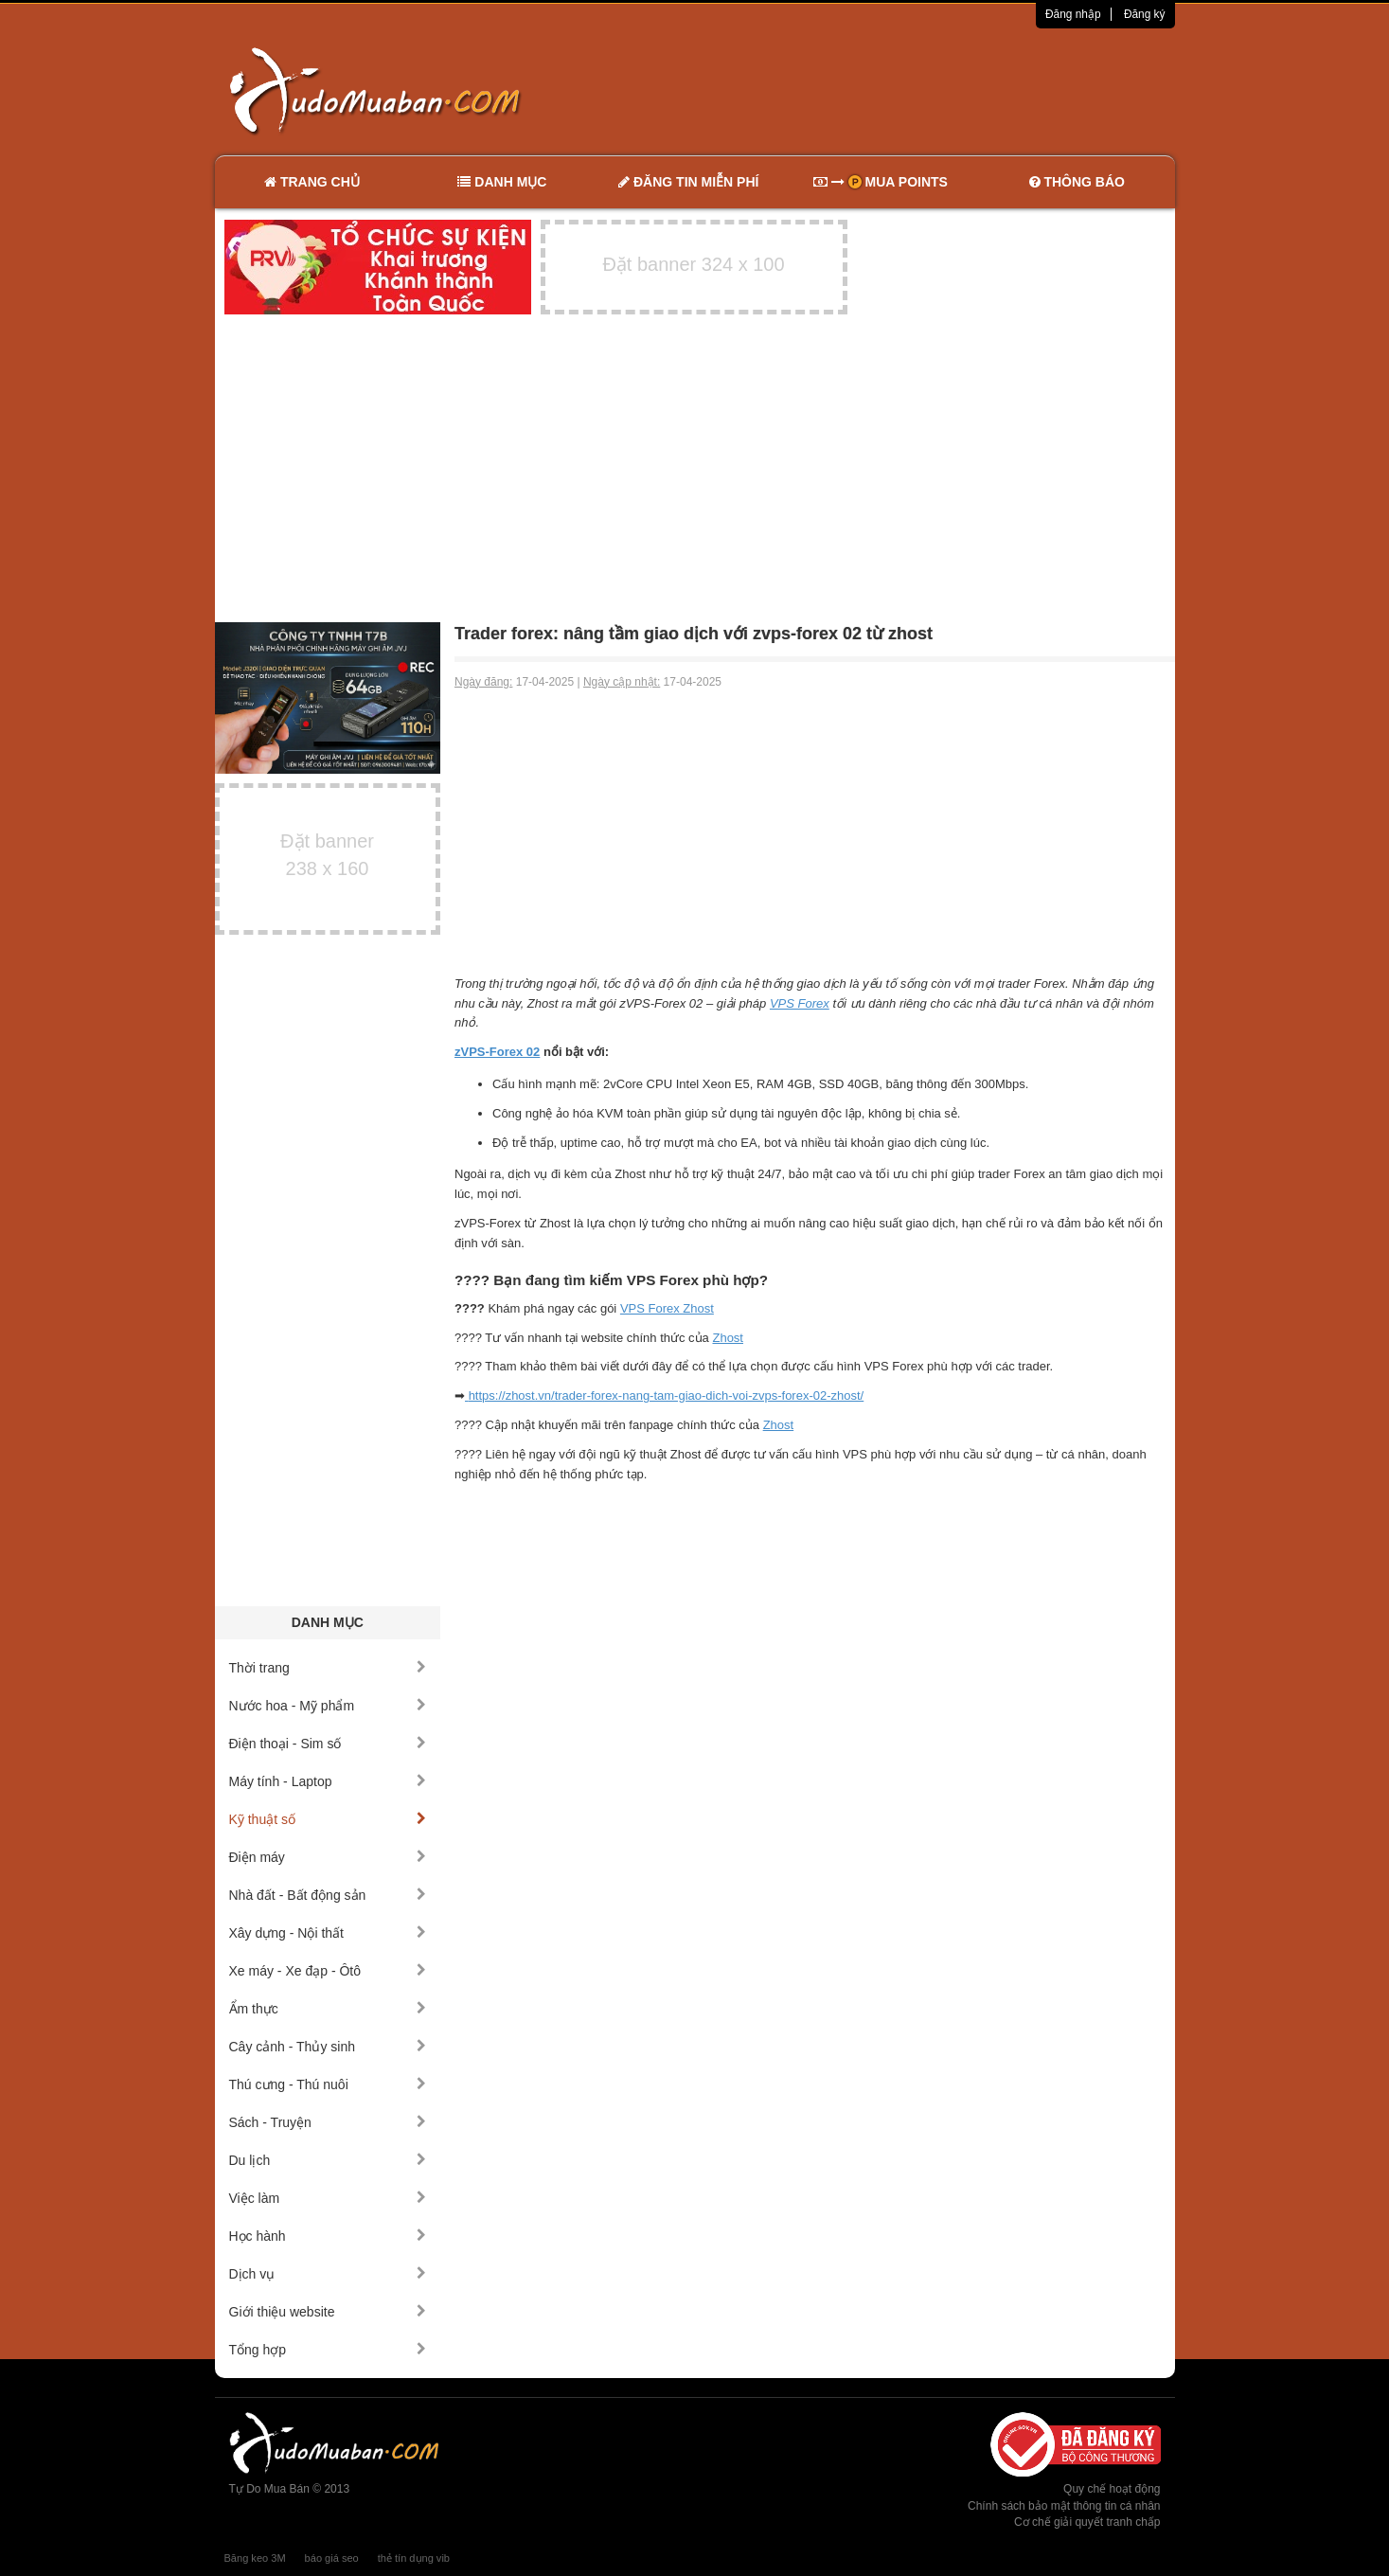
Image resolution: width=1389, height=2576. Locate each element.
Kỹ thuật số (328, 1819)
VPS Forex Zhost (667, 1308)
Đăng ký (1145, 14)
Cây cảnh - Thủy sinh (328, 2046)
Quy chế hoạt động (1111, 2489)
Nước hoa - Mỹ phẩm (328, 1705)
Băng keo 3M (255, 2558)
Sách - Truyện (328, 2122)
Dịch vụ (328, 2273)
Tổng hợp (328, 2349)
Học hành (328, 2236)
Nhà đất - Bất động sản (328, 1895)
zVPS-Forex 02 (497, 1052)
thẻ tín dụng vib (414, 2558)
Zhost (727, 1338)
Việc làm (328, 2198)
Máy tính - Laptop (328, 1781)
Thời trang (328, 1667)
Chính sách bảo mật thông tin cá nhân (1064, 2506)
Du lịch (328, 2160)
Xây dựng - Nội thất (328, 1933)
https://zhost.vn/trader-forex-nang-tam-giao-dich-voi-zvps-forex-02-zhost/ (666, 1395)
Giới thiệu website (328, 2311)
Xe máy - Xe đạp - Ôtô (328, 1970)
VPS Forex (799, 1003)
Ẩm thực (328, 2008)
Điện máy (328, 1857)
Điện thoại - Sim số (328, 1743)
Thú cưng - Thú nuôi (328, 2084)
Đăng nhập (1073, 14)
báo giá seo (332, 2558)
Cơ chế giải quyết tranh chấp (1087, 2522)
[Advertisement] (893, 90)
